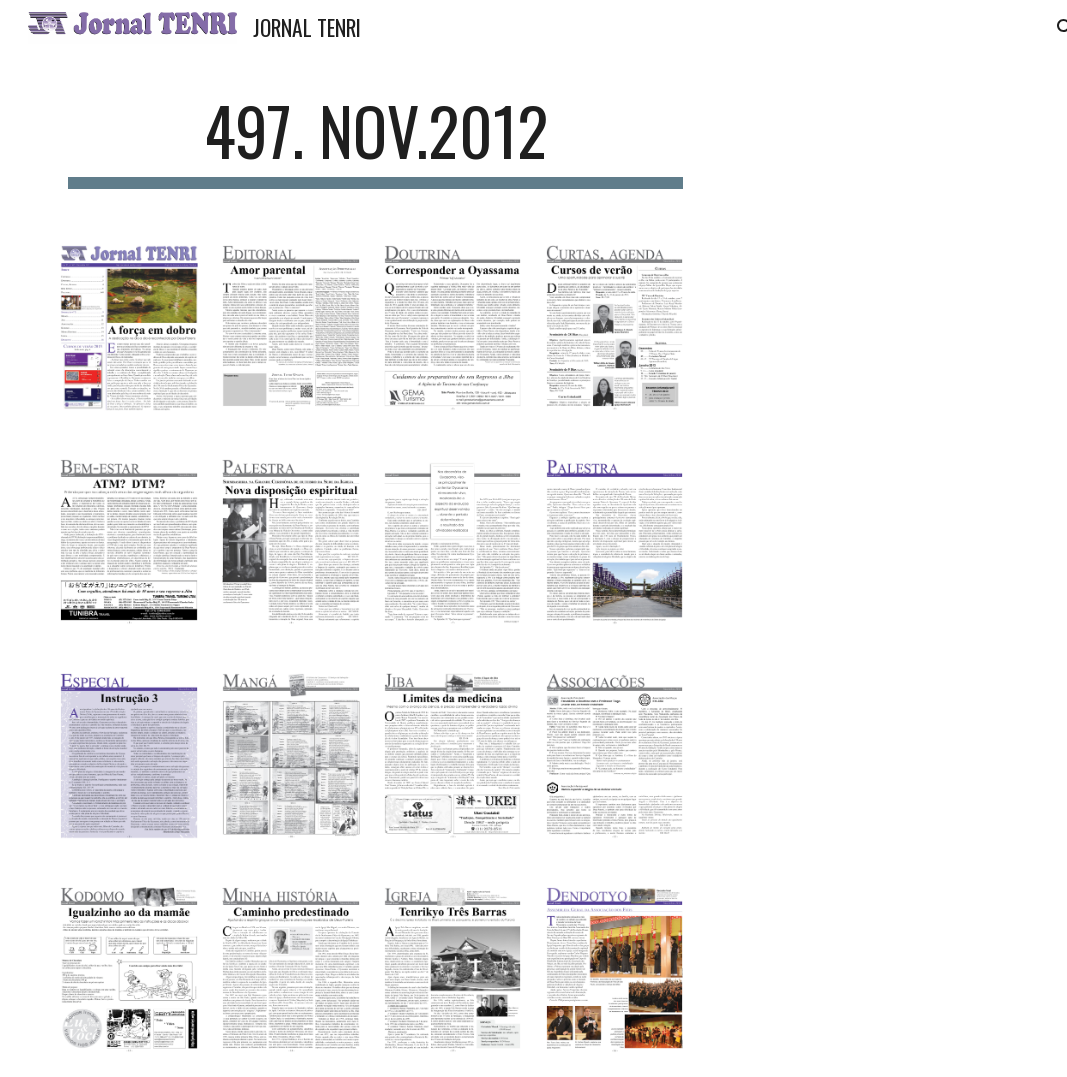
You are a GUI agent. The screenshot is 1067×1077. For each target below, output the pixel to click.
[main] (375, 140)
